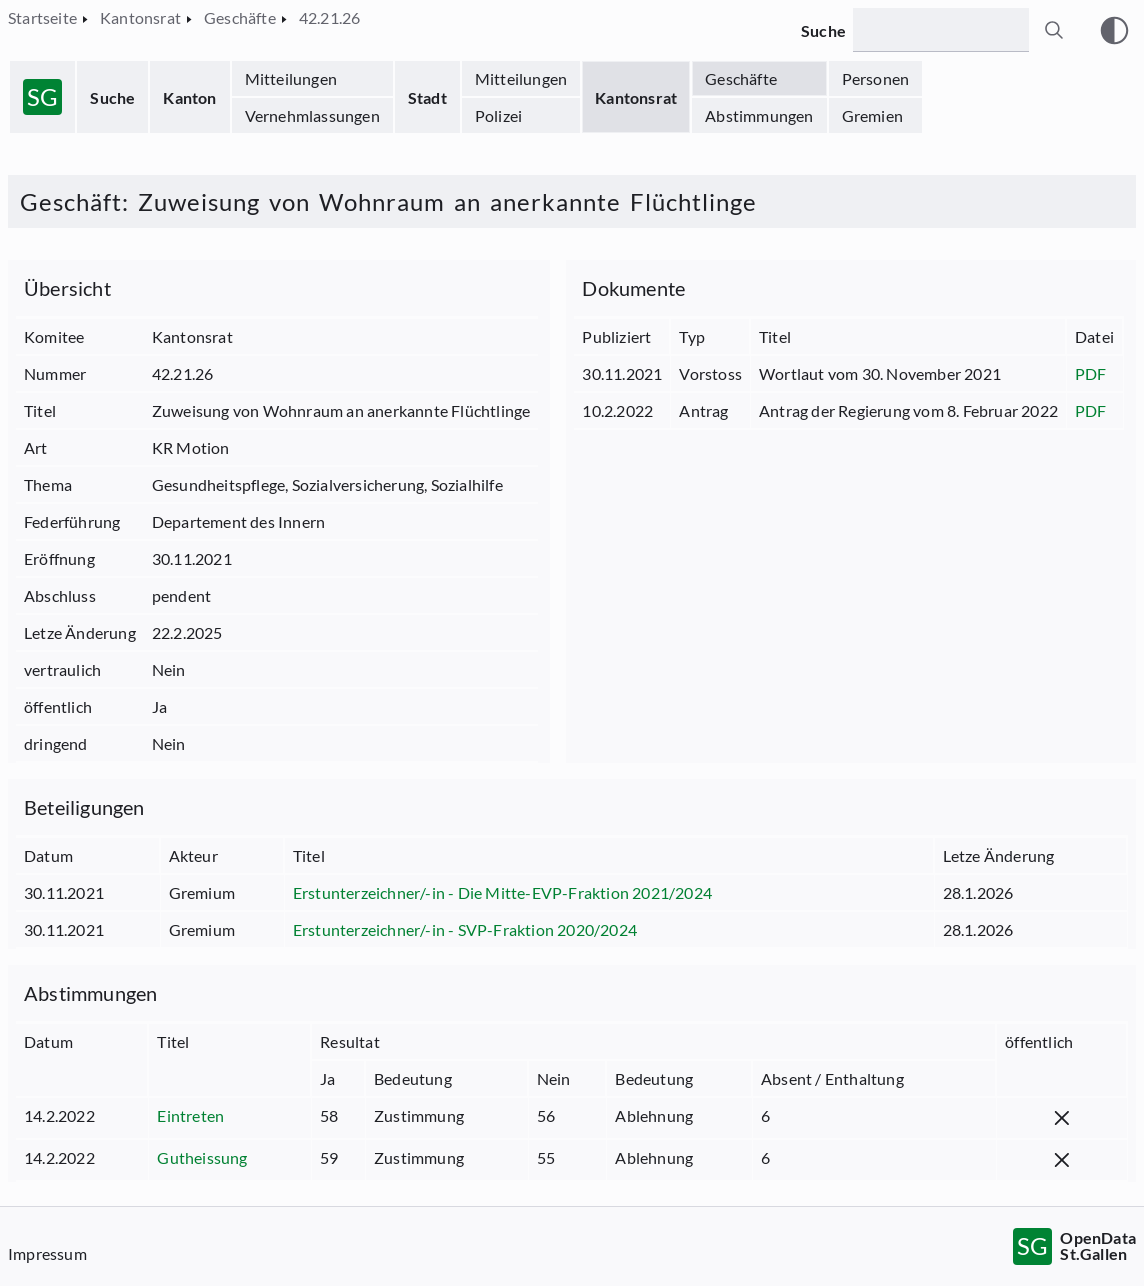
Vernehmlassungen (312, 115)
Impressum (47, 1253)
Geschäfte (741, 78)
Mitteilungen (291, 78)
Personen (876, 78)
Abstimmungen (759, 115)
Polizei (498, 115)
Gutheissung (202, 1157)
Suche (112, 97)
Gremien (872, 115)
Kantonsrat (636, 97)
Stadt (427, 97)
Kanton (189, 97)
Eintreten (190, 1115)
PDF (1091, 373)
